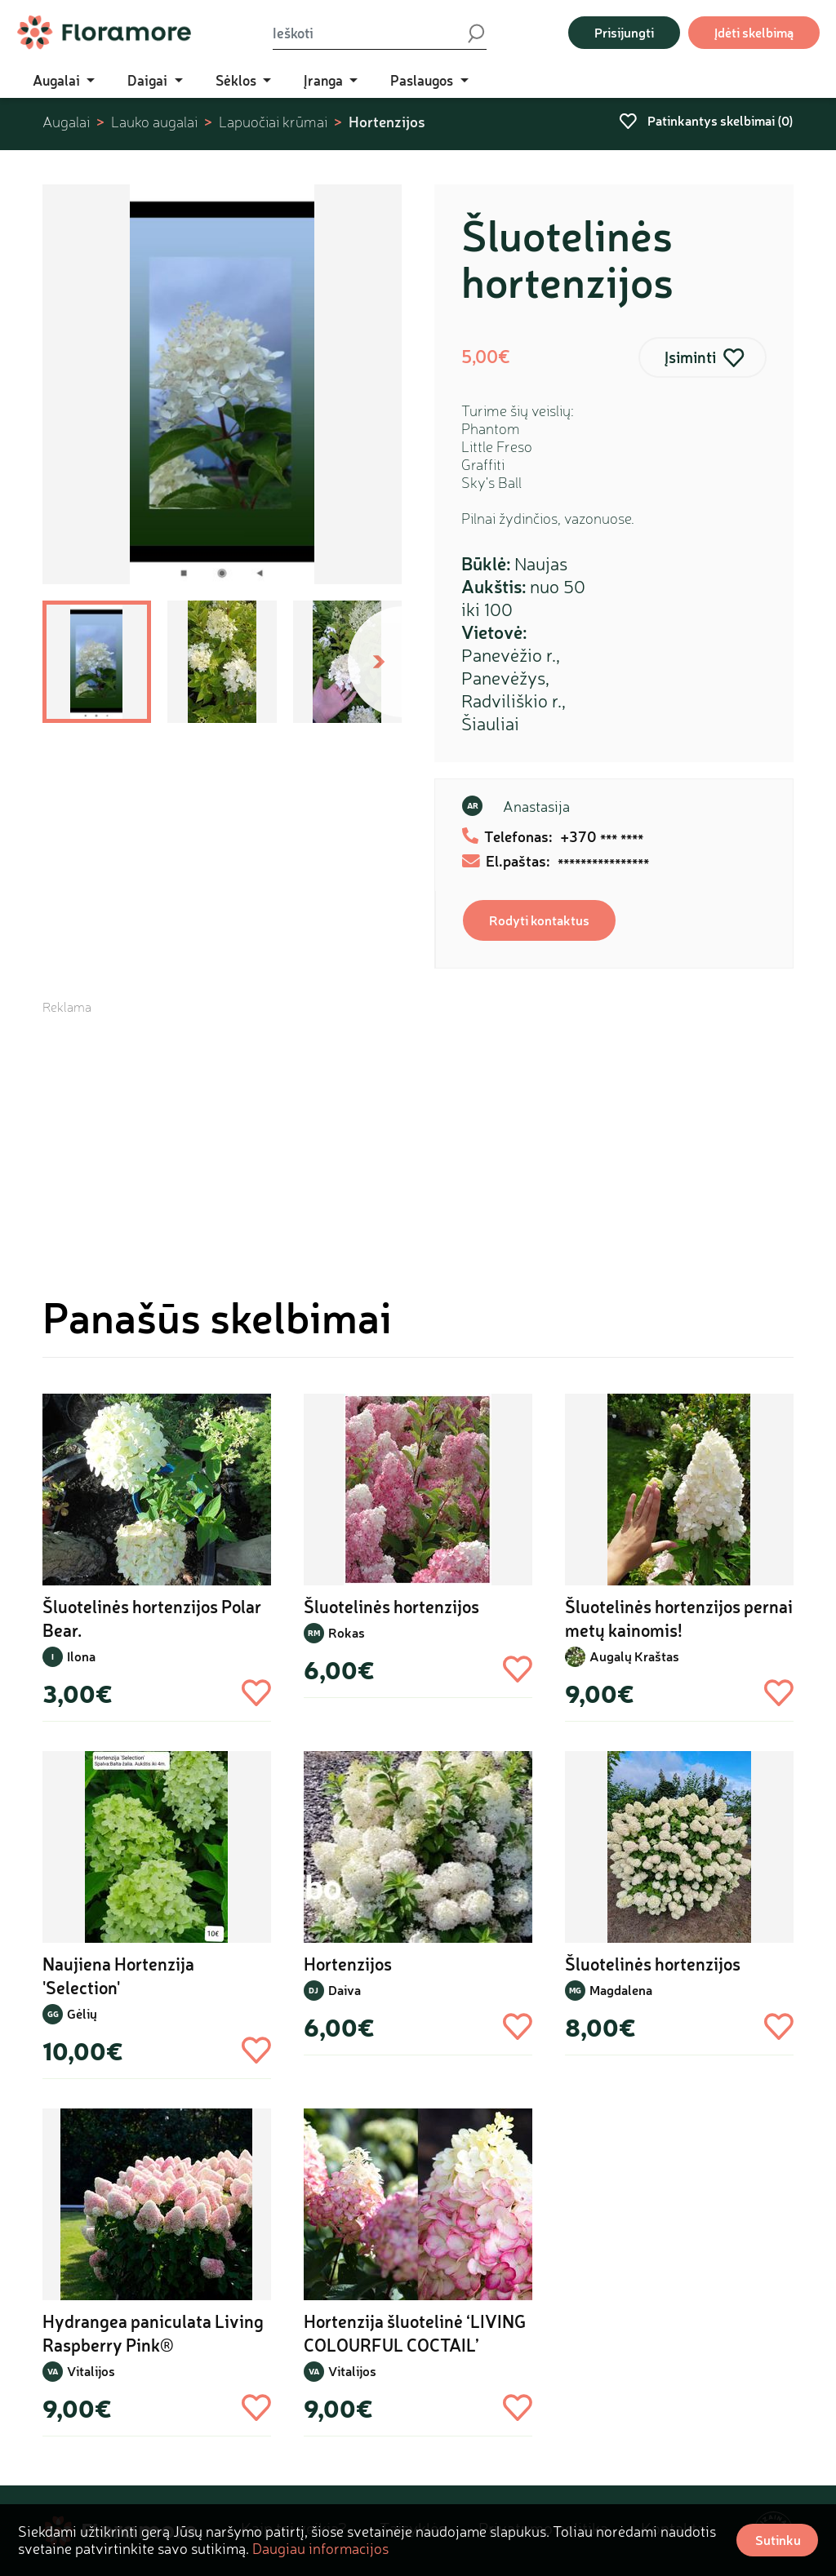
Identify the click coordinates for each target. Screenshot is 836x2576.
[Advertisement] (418, 1130)
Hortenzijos (387, 121)
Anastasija (536, 806)
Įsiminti (690, 357)
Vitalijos (91, 2370)
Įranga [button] (325, 80)
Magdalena (620, 1989)
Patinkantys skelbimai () (706, 120)
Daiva (344, 1989)
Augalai (66, 122)
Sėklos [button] (238, 80)
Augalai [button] (58, 80)
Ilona (81, 1656)
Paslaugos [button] (423, 80)
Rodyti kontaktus (539, 920)
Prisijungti (624, 32)
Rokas (346, 1632)
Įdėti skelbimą (754, 32)
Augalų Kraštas (634, 1656)
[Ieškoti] (369, 32)
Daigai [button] (149, 80)
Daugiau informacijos (320, 2548)
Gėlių (82, 2013)
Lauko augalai (154, 122)
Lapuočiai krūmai (273, 122)
